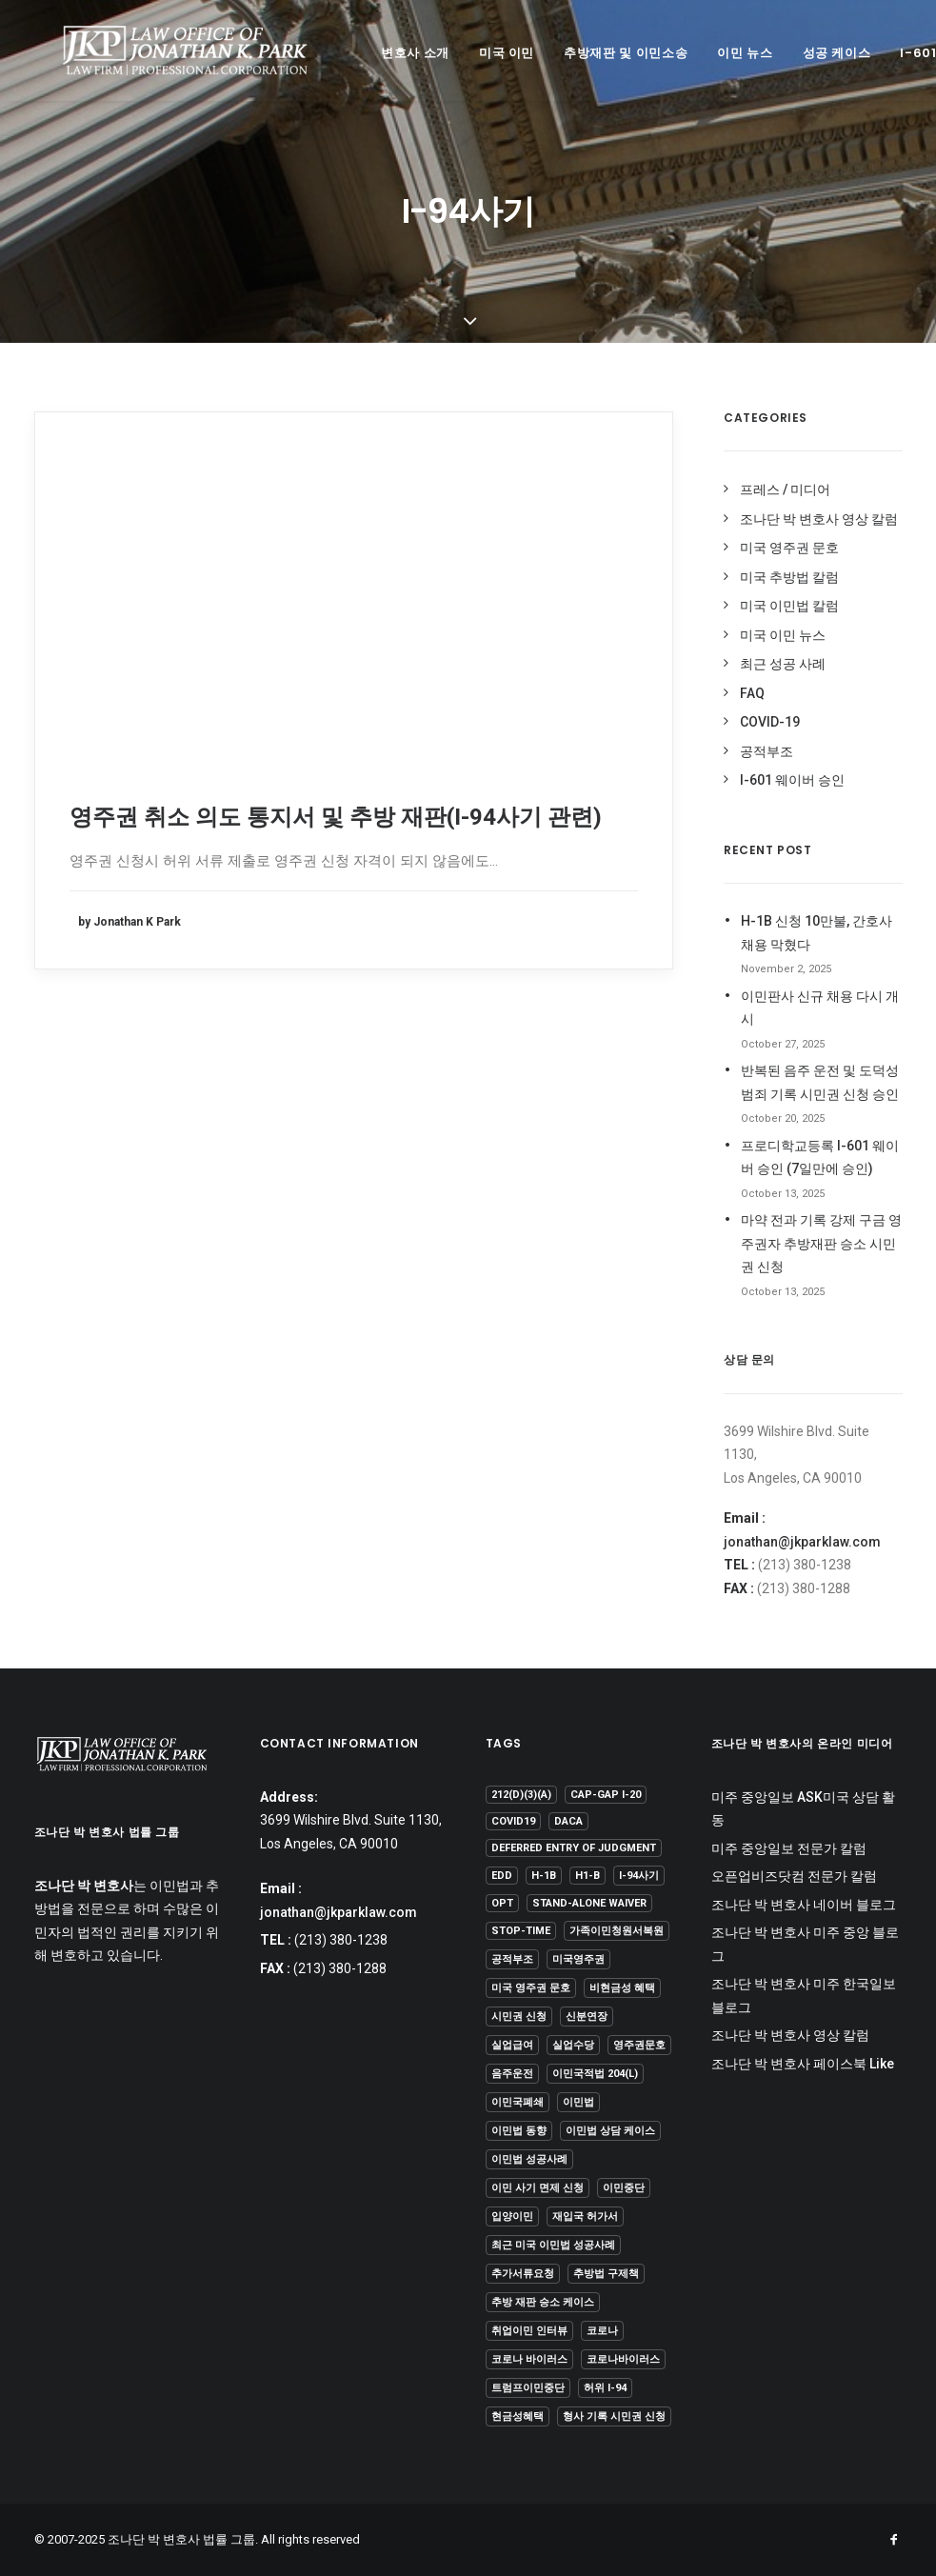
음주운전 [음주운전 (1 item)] (512, 2073)
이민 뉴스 (719, 53)
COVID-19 (770, 721)
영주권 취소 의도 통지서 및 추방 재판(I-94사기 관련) (336, 817)
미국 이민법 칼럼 (789, 605)
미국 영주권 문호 (789, 547)
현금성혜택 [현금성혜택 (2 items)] (517, 2416)
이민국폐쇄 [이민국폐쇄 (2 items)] (517, 2102)
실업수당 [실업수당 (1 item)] (573, 2045)
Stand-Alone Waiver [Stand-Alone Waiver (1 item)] (589, 1903)
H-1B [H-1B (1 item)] (543, 1875)
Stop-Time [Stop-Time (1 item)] (520, 1931)
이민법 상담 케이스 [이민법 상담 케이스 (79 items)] (610, 2131)
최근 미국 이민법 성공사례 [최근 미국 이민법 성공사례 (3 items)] (553, 2245)
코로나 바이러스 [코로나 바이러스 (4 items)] (529, 2359)
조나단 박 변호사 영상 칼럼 (819, 519)
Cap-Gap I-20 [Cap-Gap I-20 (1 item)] (605, 1794)
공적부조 (766, 751)
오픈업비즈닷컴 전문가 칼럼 (794, 1876)
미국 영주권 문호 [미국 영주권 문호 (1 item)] (530, 1988)
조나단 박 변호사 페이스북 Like (802, 2063)
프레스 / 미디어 (785, 489)
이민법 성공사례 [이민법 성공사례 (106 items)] (529, 2159)
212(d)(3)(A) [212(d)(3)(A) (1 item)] (521, 1794)
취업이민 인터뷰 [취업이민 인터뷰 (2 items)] (529, 2331)
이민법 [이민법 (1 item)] (578, 2102)
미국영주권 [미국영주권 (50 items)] (578, 1959)
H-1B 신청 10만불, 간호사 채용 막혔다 (816, 932)
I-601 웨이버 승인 (792, 780)
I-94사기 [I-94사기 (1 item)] (639, 1875)
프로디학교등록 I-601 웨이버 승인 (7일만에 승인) (820, 1157)
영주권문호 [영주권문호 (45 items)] (639, 2045)
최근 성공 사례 (783, 663)
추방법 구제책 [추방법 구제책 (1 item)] (606, 2273)
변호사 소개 (390, 53)
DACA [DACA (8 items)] (568, 1821)
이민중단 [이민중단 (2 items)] (624, 2188)
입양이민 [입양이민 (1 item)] (512, 2216)
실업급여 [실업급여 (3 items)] (512, 2045)
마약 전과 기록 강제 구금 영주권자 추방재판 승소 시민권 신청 (821, 1243)
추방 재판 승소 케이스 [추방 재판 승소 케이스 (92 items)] (542, 2302)
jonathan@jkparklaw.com (802, 1541)
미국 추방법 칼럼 (789, 577)
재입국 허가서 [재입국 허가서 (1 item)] (585, 2216)
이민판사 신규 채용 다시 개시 (820, 1008)
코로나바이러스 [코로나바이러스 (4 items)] (623, 2359)
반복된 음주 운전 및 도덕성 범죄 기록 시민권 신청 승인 (820, 1082)
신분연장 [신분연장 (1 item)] (586, 2016)
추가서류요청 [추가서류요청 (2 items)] (522, 2273)
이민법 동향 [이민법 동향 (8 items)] (519, 2131)
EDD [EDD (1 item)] (501, 1875)
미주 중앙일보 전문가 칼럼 (788, 1848)
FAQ (752, 693)
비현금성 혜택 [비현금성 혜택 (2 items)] (622, 1988)
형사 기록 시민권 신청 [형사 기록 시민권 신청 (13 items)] (614, 2416)
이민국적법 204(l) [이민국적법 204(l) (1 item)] (595, 2073)
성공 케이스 (812, 53)
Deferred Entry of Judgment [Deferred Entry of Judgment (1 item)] (573, 1848)
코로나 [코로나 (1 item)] (602, 2331)
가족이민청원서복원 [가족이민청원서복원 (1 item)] (616, 1931)
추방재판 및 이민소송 (601, 53)
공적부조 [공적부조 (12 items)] (512, 1959)
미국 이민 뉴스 (783, 635)
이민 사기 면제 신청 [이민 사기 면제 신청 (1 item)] (537, 2188)
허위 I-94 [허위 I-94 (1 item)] (605, 2388)
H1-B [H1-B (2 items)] (587, 1875)
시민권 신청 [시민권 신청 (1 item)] (519, 2016)
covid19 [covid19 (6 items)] (513, 1821)
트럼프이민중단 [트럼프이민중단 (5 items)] (528, 2388)
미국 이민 (481, 53)
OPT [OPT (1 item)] (502, 1903)
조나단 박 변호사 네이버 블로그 (803, 1904)
